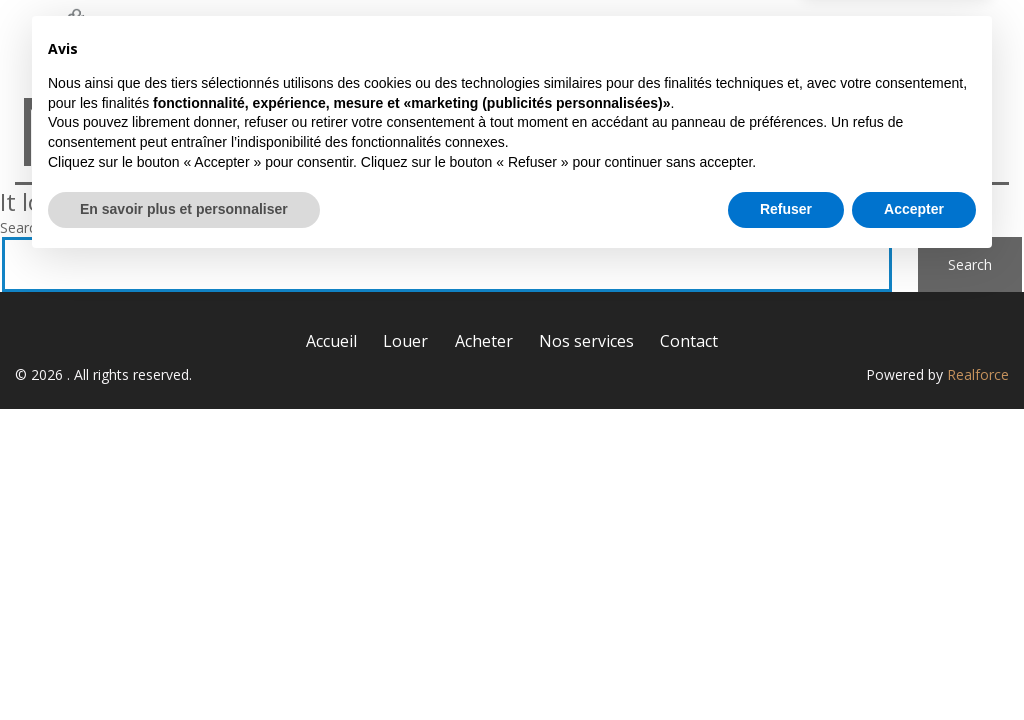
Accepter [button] (914, 665)
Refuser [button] (786, 665)
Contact (944, 37)
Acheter (650, 37)
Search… (27, 227)
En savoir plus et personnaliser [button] (184, 665)
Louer (530, 37)
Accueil (412, 37)
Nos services (797, 37)
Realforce (978, 374)
